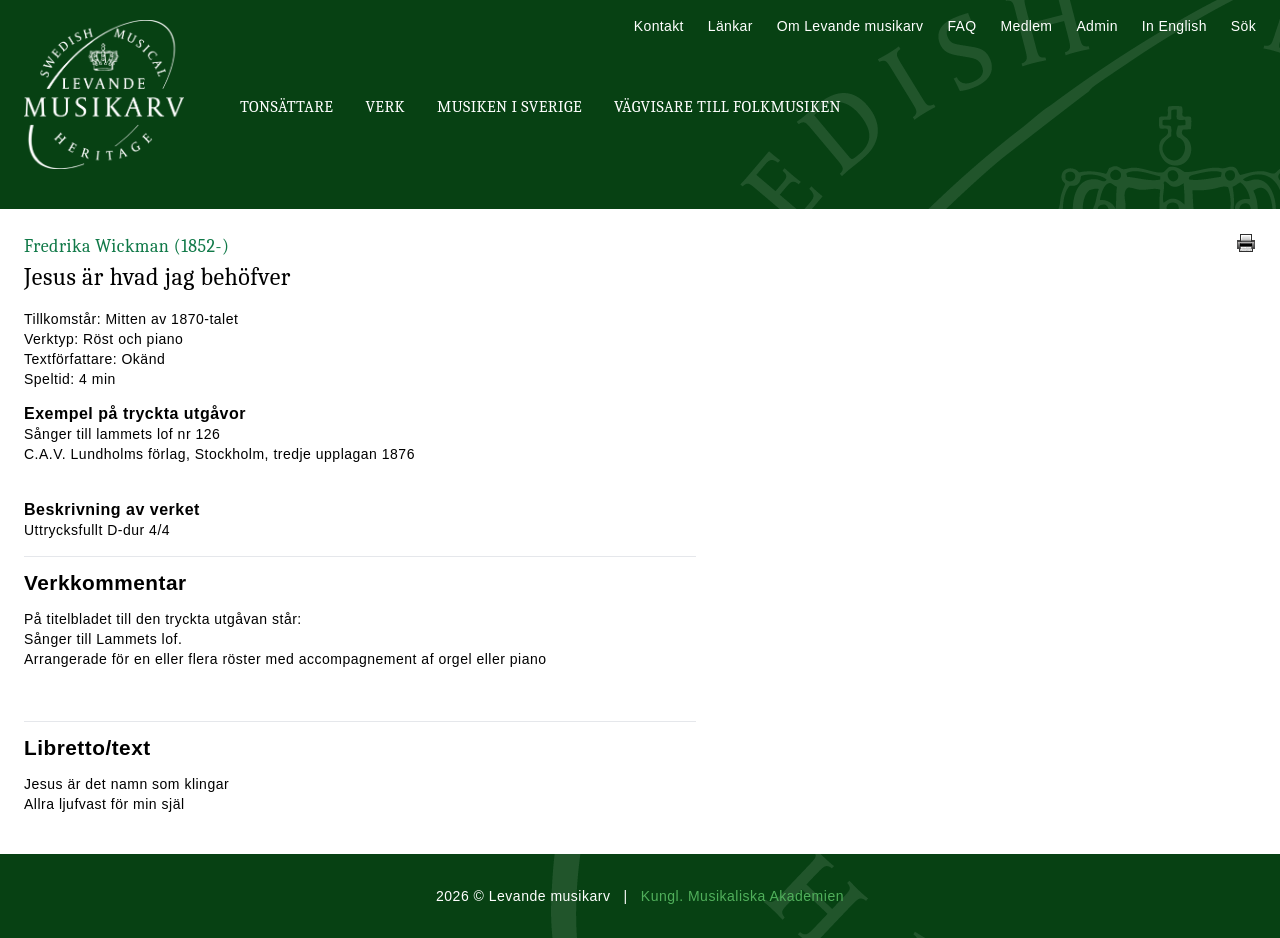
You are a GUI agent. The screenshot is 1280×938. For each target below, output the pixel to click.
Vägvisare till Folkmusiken (727, 107)
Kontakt (659, 26)
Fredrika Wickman (126, 246)
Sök (1243, 26)
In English (1174, 26)
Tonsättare (286, 107)
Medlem (1026, 26)
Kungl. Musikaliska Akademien (742, 896)
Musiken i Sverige (509, 107)
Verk (385, 107)
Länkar (730, 26)
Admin (1096, 26)
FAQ (961, 26)
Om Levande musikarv (850, 26)
